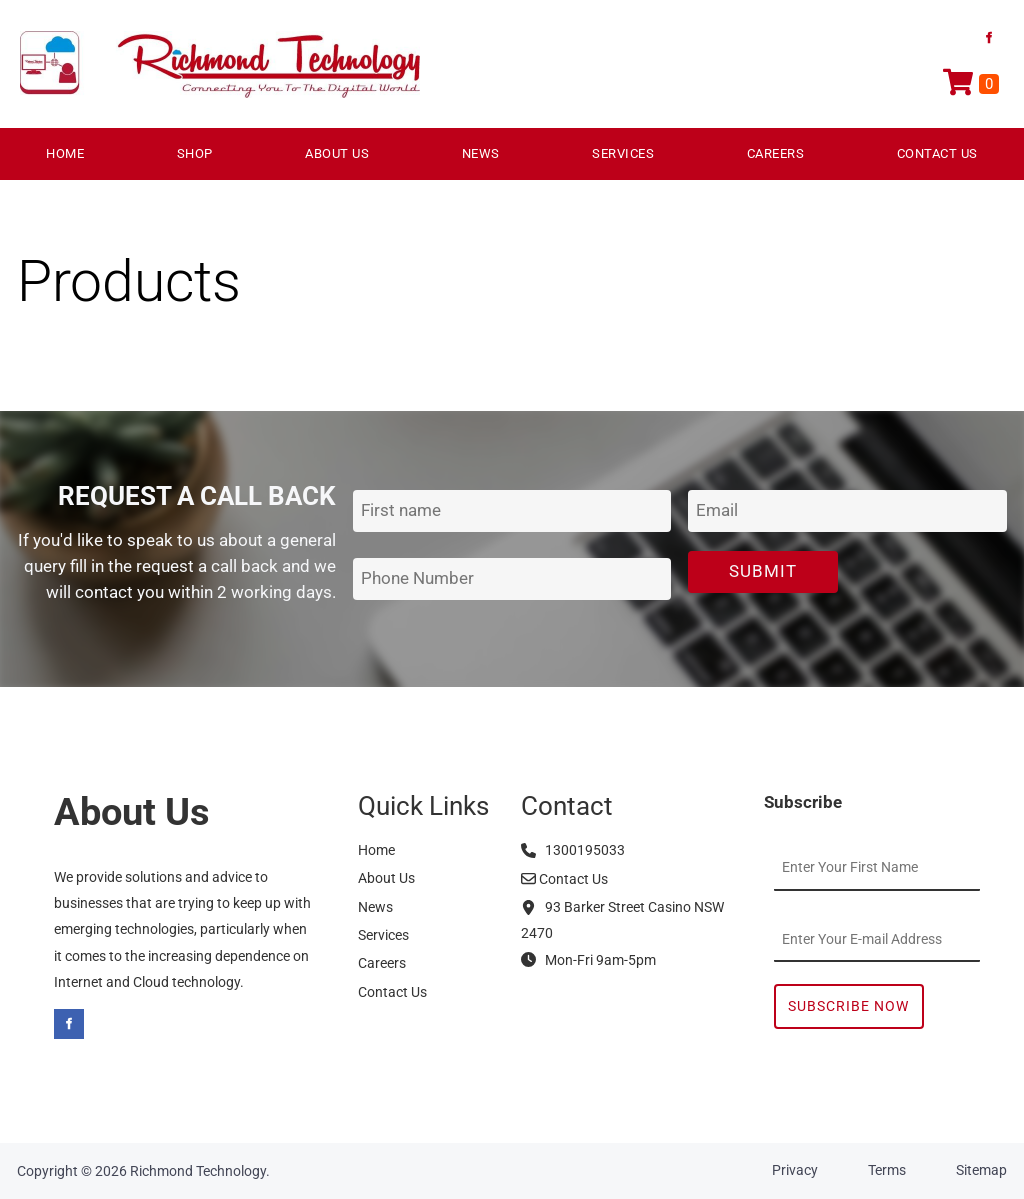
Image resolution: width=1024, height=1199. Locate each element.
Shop (195, 153)
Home (65, 153)
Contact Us (937, 153)
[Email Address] (847, 511)
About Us (337, 153)
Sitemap (981, 1170)
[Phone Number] (512, 579)
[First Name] (512, 511)
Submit (763, 571)
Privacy (795, 1170)
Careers (776, 153)
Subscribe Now (848, 1006)
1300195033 (573, 850)
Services (623, 153)
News (481, 153)
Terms (887, 1170)
